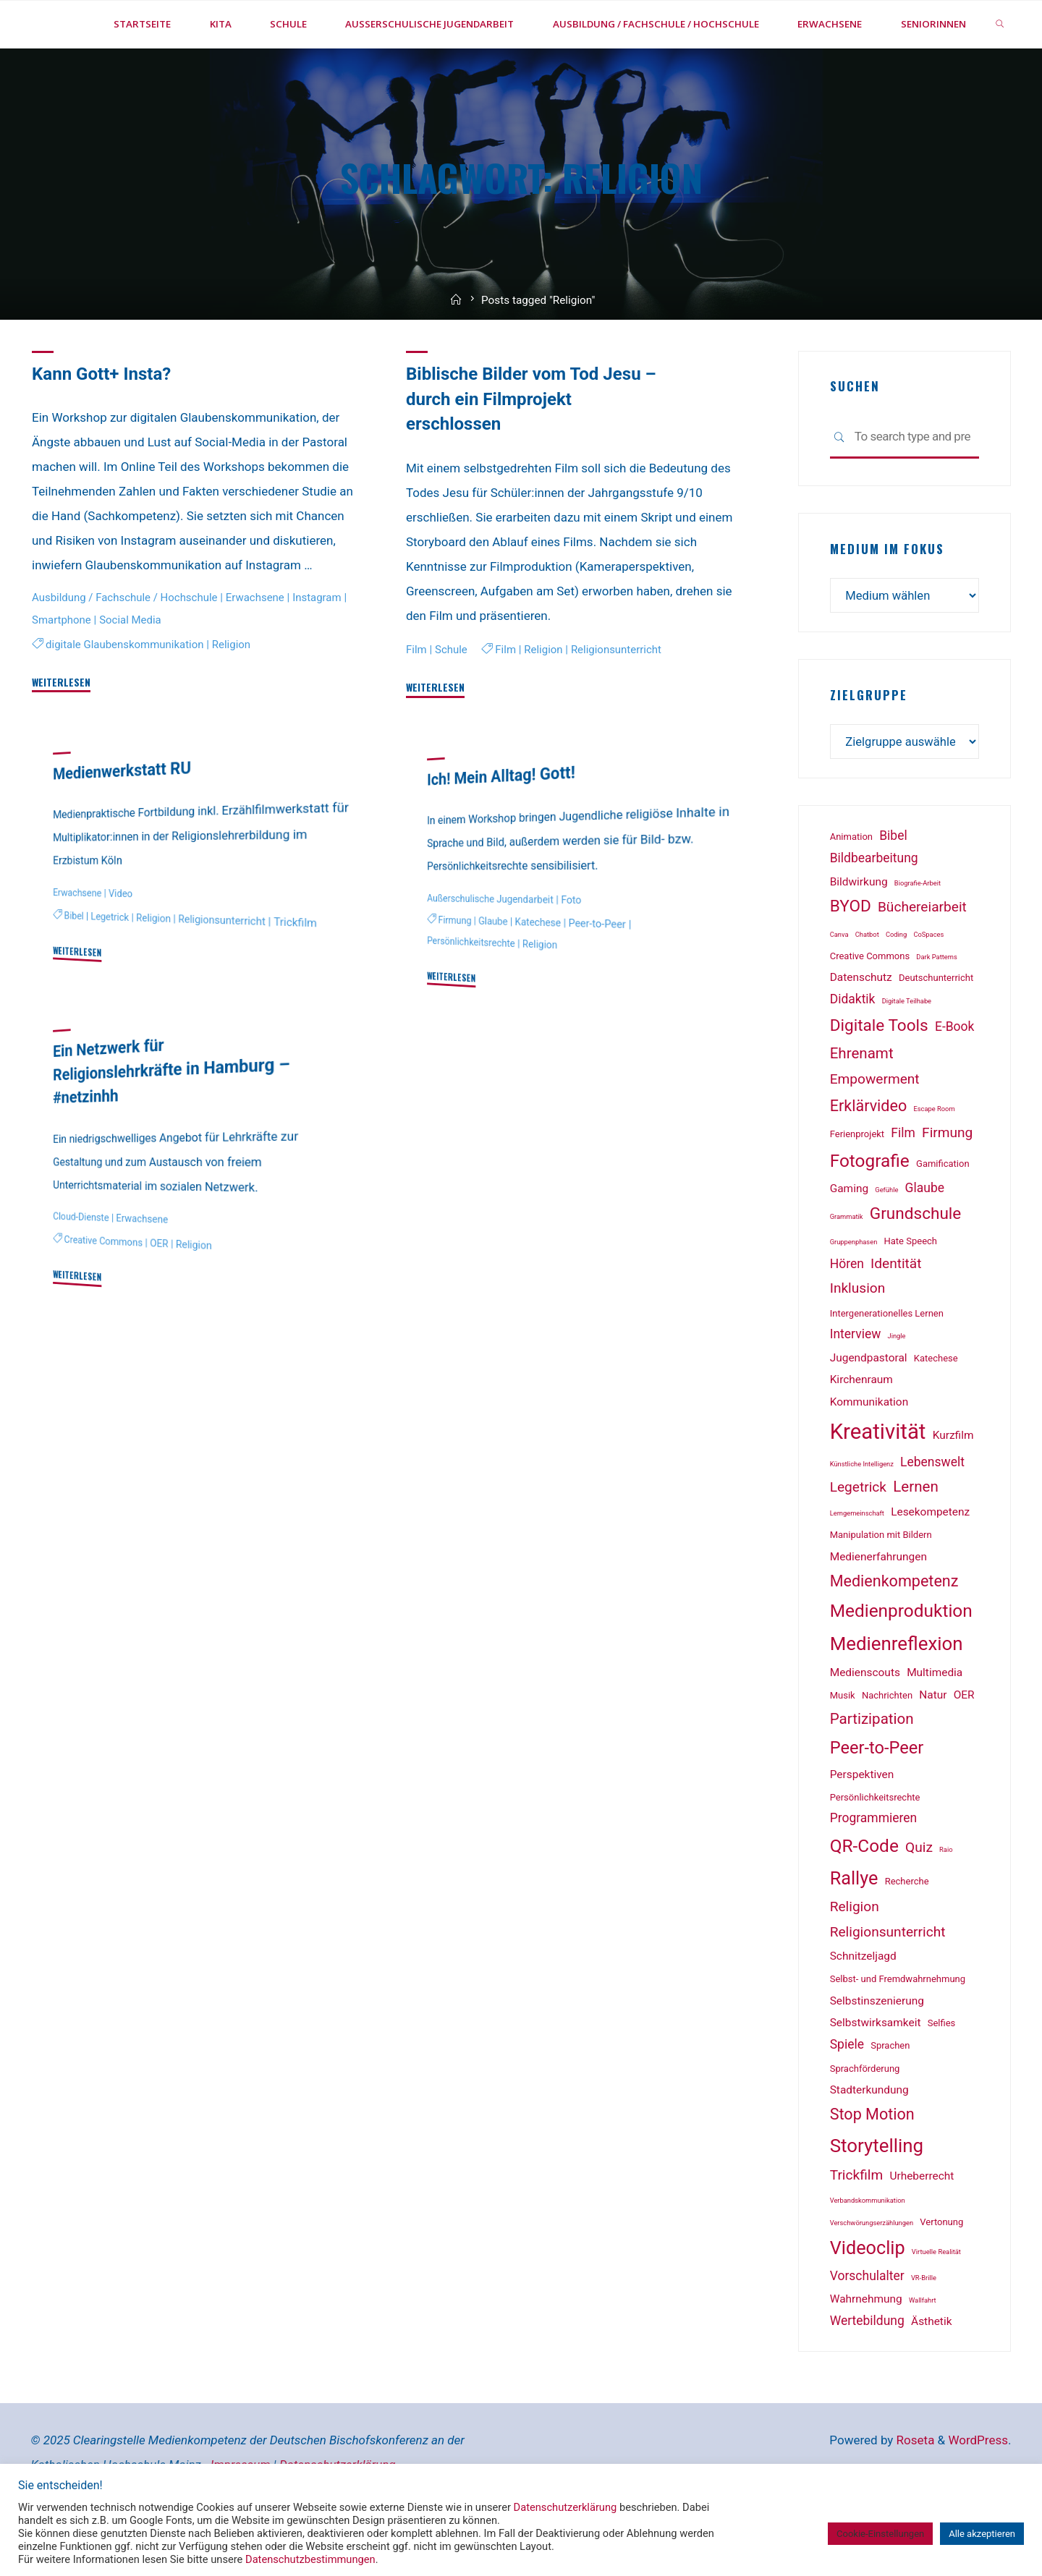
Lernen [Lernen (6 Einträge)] (916, 1536)
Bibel (74, 962)
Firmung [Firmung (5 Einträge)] (947, 1181)
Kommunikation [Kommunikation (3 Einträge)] (869, 1451)
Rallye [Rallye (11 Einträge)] (854, 1927)
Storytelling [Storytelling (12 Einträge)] (876, 2195)
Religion (235, 690)
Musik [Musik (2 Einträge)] (842, 1744)
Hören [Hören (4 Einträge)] (847, 1313)
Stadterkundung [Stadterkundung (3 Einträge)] (869, 2139)
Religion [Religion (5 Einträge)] (854, 1956)
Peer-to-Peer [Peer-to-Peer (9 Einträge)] (877, 1797)
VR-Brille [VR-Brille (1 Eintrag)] (923, 2327)
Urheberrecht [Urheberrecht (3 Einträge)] (921, 2225)
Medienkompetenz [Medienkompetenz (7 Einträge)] (894, 1630)
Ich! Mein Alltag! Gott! (503, 823)
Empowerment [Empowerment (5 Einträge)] (875, 1129)
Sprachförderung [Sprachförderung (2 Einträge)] (865, 2117)
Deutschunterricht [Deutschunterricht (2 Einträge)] (936, 1027)
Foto (574, 946)
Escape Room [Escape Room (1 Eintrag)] (933, 1158)
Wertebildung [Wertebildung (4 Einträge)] (867, 2370)
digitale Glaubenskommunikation (126, 690)
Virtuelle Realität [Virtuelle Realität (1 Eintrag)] (936, 2301)
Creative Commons (104, 1288)
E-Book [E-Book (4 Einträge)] (954, 1075)
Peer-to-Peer (600, 971)
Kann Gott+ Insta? (103, 420)
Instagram (323, 643)
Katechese (540, 970)
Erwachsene (260, 643)
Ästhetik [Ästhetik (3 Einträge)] (931, 2370)
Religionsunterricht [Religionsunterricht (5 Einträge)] (888, 1981)
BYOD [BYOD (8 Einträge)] (850, 956)
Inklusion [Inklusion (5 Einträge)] (858, 1337)
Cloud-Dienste (81, 1263)
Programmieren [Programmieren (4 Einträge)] (874, 1868)
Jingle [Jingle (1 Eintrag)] (897, 1385)
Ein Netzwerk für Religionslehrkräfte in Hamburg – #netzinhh (167, 1117)
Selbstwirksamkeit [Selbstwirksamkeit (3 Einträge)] (875, 2072)
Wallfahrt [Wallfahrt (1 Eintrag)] (922, 2349)
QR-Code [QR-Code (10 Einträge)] (864, 1894)
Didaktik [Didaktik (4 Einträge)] (853, 1048)
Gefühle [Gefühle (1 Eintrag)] (886, 1239)
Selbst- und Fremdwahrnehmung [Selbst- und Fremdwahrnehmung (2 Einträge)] (897, 2028)
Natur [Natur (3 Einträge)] (932, 1744)
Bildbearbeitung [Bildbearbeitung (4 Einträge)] (874, 907)
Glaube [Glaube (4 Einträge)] (924, 1237)
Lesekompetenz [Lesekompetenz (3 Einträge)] (930, 1561)
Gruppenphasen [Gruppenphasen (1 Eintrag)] (854, 1291)
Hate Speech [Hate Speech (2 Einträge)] (911, 1290)
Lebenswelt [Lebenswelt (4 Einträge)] (932, 1511)
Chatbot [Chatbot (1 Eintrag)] (867, 983)
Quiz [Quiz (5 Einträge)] (919, 1896)
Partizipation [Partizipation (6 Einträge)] (872, 1768)
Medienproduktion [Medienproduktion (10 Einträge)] (901, 1660)
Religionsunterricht (619, 695)
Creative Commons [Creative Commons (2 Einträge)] (870, 1005)
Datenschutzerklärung (565, 2507)
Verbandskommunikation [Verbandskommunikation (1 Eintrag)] (867, 2249)
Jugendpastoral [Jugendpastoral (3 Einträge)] (868, 1407)
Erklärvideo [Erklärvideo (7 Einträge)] (868, 1155)
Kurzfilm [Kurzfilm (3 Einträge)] (953, 1484)
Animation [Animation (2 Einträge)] (851, 885)
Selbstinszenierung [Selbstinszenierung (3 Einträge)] (877, 2050)
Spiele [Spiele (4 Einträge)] (847, 2094)
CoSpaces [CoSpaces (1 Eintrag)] (928, 983)
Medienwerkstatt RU (124, 817)
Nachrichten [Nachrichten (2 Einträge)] (887, 1744)
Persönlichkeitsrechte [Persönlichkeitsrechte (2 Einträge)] (875, 1846)
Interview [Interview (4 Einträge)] (855, 1383)
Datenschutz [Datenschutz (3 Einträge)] (861, 1027)
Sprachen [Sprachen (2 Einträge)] (890, 2095)
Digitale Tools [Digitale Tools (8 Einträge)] (879, 1074)
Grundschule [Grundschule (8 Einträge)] (916, 1263)
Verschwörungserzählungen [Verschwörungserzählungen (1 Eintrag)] (871, 2272)
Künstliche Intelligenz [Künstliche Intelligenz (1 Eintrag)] (862, 1513)
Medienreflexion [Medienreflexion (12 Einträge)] (896, 1693)
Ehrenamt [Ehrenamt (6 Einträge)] (862, 1103)
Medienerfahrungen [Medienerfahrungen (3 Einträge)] (878, 1605)
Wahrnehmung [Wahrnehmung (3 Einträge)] (866, 2348)
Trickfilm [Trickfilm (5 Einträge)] (857, 2224)
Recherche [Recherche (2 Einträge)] (907, 1930)
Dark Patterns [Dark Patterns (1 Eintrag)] (936, 1006)
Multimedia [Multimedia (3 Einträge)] (934, 1721)
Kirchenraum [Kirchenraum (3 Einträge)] (861, 1429)
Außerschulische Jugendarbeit (491, 946)
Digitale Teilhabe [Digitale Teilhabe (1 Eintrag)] (906, 1050)
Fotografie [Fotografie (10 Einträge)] (870, 1209)
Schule (452, 695)
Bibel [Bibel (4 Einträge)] (893, 884)
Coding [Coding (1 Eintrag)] (896, 983)
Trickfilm (301, 969)
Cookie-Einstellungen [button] (880, 2533)
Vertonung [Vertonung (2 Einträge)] (941, 2271)
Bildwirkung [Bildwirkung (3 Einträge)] (859, 931)
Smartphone (68, 666)
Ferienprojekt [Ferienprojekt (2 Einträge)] (857, 1183)
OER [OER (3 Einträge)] (964, 1744)
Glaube (494, 968)
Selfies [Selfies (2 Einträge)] (942, 2072)
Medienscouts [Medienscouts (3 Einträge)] (865, 1721)
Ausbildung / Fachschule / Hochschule (126, 643)
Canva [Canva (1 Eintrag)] (839, 983)
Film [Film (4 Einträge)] (903, 1182)
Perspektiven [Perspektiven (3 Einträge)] (862, 1823)
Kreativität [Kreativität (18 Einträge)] (878, 1480)
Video (122, 940)
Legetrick (110, 964)
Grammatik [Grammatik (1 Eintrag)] (846, 1266)
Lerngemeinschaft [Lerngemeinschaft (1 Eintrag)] (857, 1563)
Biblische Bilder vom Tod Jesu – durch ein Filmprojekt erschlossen (534, 445)
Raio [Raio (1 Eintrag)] (945, 1899)
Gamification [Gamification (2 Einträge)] (943, 1212)
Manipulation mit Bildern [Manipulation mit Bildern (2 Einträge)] (881, 1583)
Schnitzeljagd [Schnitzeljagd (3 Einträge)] (863, 2005)
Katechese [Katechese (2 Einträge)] (936, 1407)
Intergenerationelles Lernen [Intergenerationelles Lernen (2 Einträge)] (887, 1362)
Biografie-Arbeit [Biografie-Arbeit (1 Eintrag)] (917, 932)
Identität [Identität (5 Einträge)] (896, 1312)
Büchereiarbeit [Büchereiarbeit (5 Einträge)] (922, 956)
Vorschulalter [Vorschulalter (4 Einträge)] (867, 2325)
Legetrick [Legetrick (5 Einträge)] (858, 1537)
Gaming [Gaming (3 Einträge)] (849, 1237)
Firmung (456, 967)
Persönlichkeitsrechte (472, 988)
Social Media (138, 666)
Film (416, 695)
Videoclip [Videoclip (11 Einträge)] (867, 2297)
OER (161, 1290)
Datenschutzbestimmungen (310, 2559)
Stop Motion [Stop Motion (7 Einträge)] (872, 2163)
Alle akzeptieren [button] (982, 2533)
